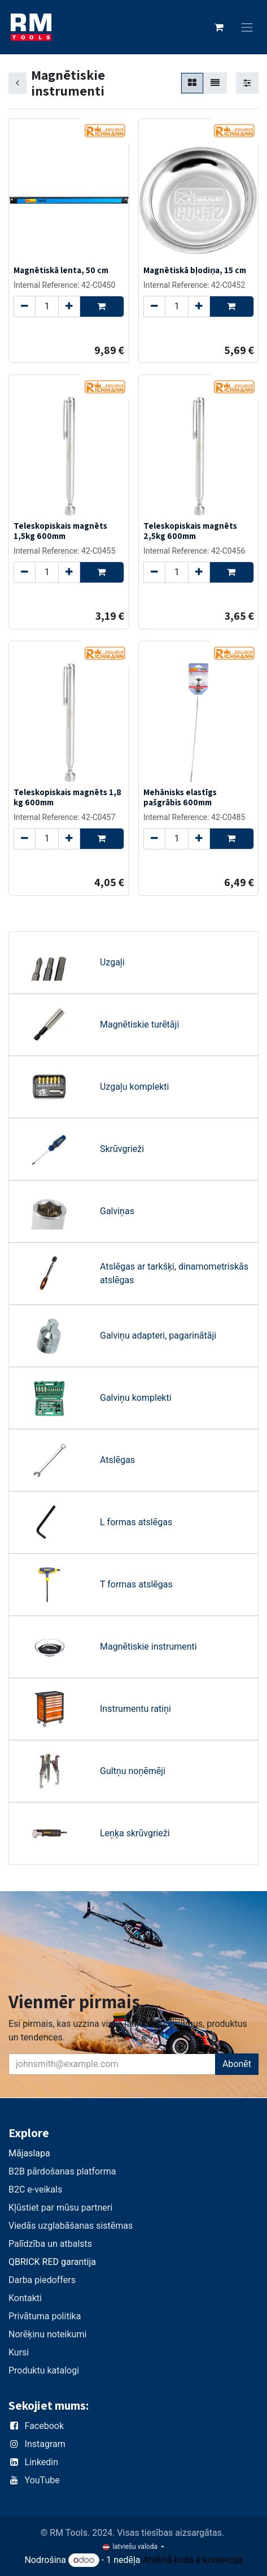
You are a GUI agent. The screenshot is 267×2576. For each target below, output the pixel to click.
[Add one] (69, 306)
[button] (102, 306)
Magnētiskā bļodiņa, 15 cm (195, 269)
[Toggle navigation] (247, 27)
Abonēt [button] (236, 2064)
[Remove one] (25, 306)
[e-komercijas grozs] (219, 27)
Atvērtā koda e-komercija (193, 2560)
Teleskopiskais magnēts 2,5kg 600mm (190, 530)
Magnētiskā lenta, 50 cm (61, 269)
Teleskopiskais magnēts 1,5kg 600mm (60, 530)
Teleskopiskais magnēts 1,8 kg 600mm (67, 797)
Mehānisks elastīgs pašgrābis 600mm (180, 797)
